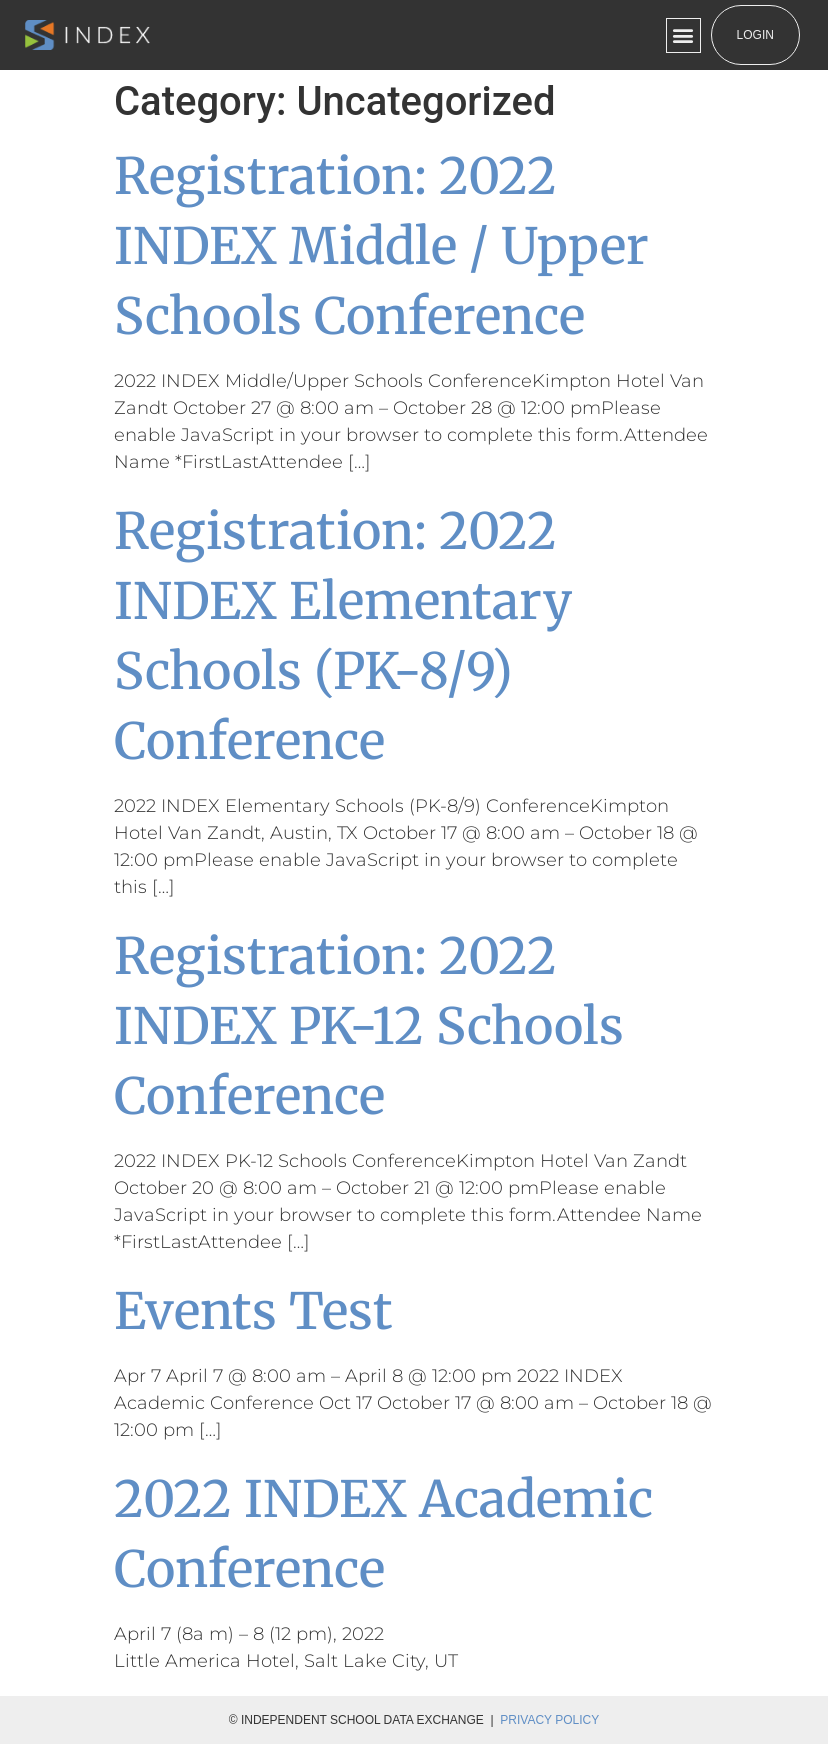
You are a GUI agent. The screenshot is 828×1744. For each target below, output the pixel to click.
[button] (683, 35)
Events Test (253, 1311)
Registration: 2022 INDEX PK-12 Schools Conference (369, 1026)
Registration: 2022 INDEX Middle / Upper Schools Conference (381, 246)
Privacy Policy (549, 1720)
